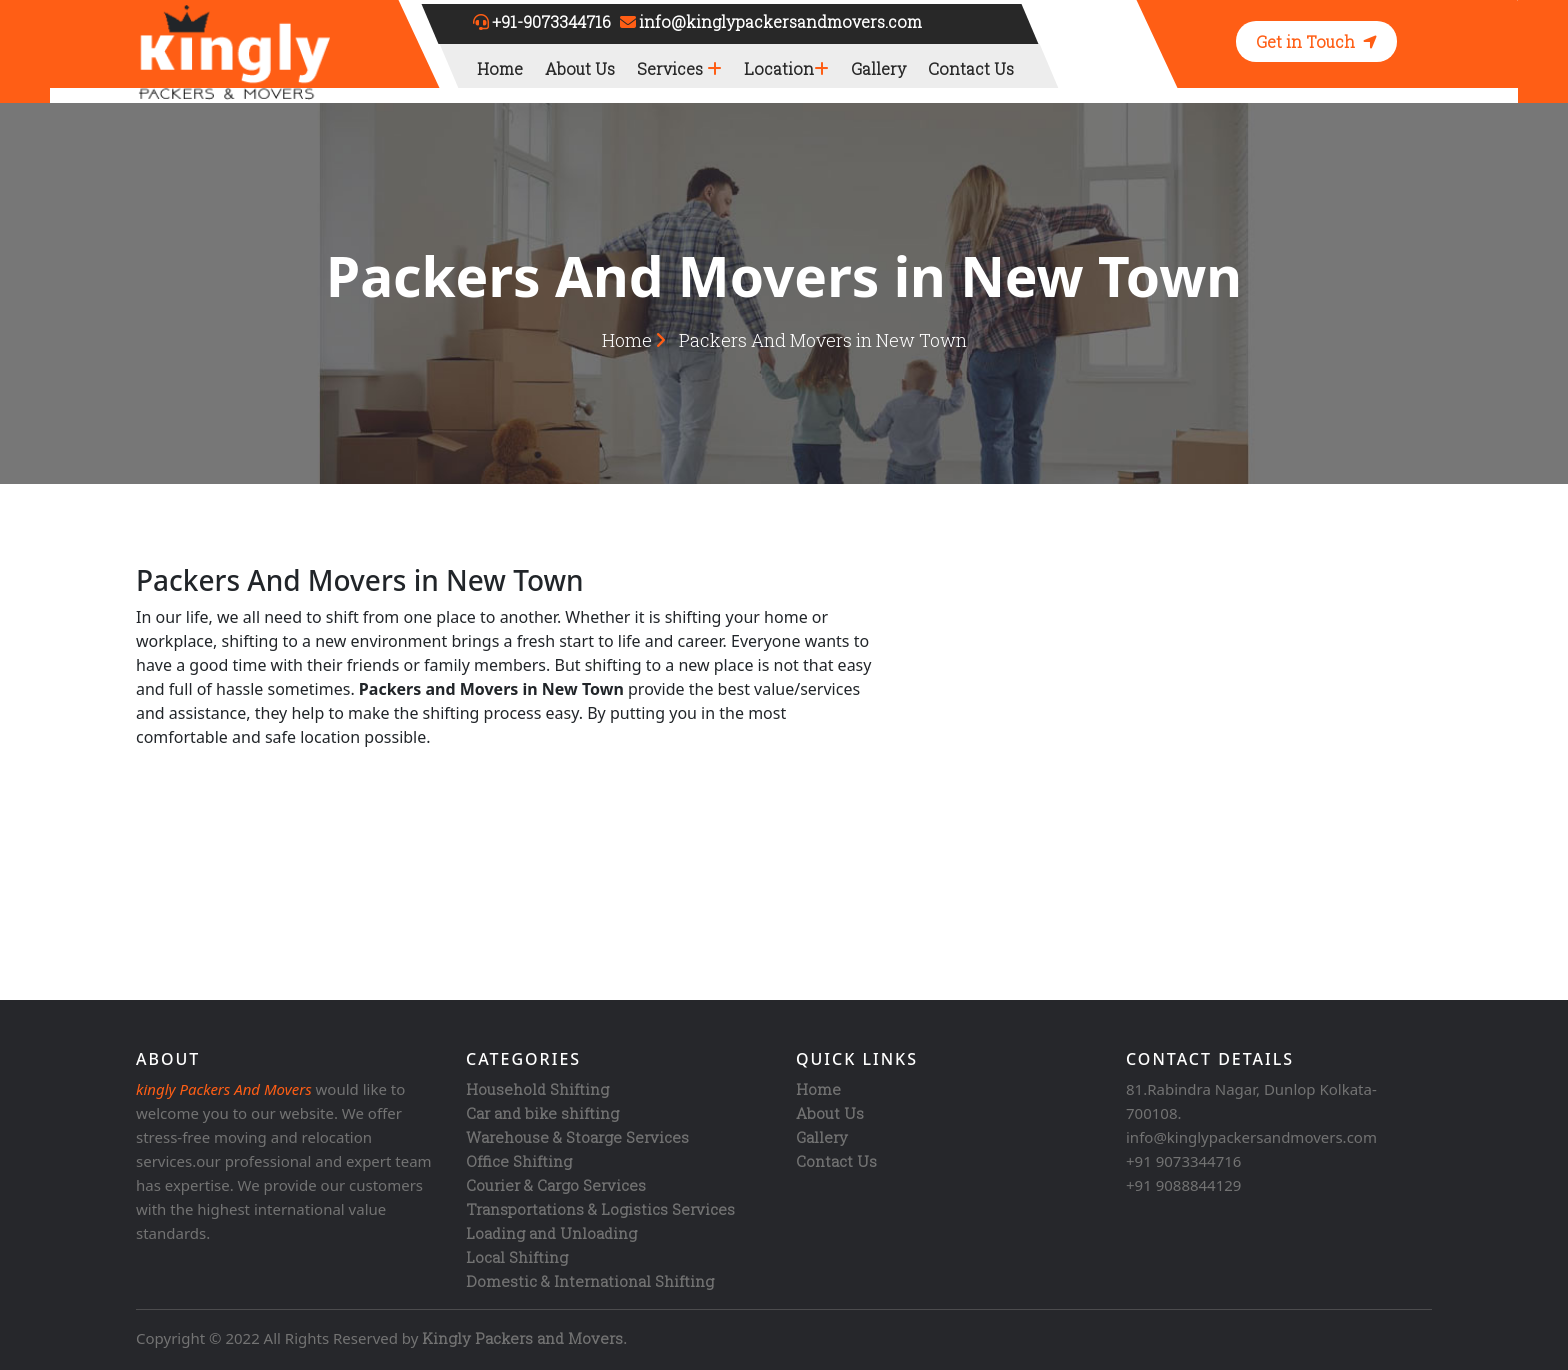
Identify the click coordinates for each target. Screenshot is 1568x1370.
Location (786, 68)
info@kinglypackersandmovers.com (780, 21)
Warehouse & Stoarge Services (577, 1137)
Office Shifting (519, 1161)
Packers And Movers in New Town (823, 340)
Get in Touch (1316, 41)
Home (500, 68)
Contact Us (971, 68)
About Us (580, 68)
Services (679, 68)
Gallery (878, 68)
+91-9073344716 (551, 21)
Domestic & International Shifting (590, 1281)
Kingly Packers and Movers (522, 1338)
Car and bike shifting (542, 1113)
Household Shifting (537, 1089)
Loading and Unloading (551, 1233)
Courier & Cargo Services (556, 1185)
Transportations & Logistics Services (600, 1209)
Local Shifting (517, 1257)
